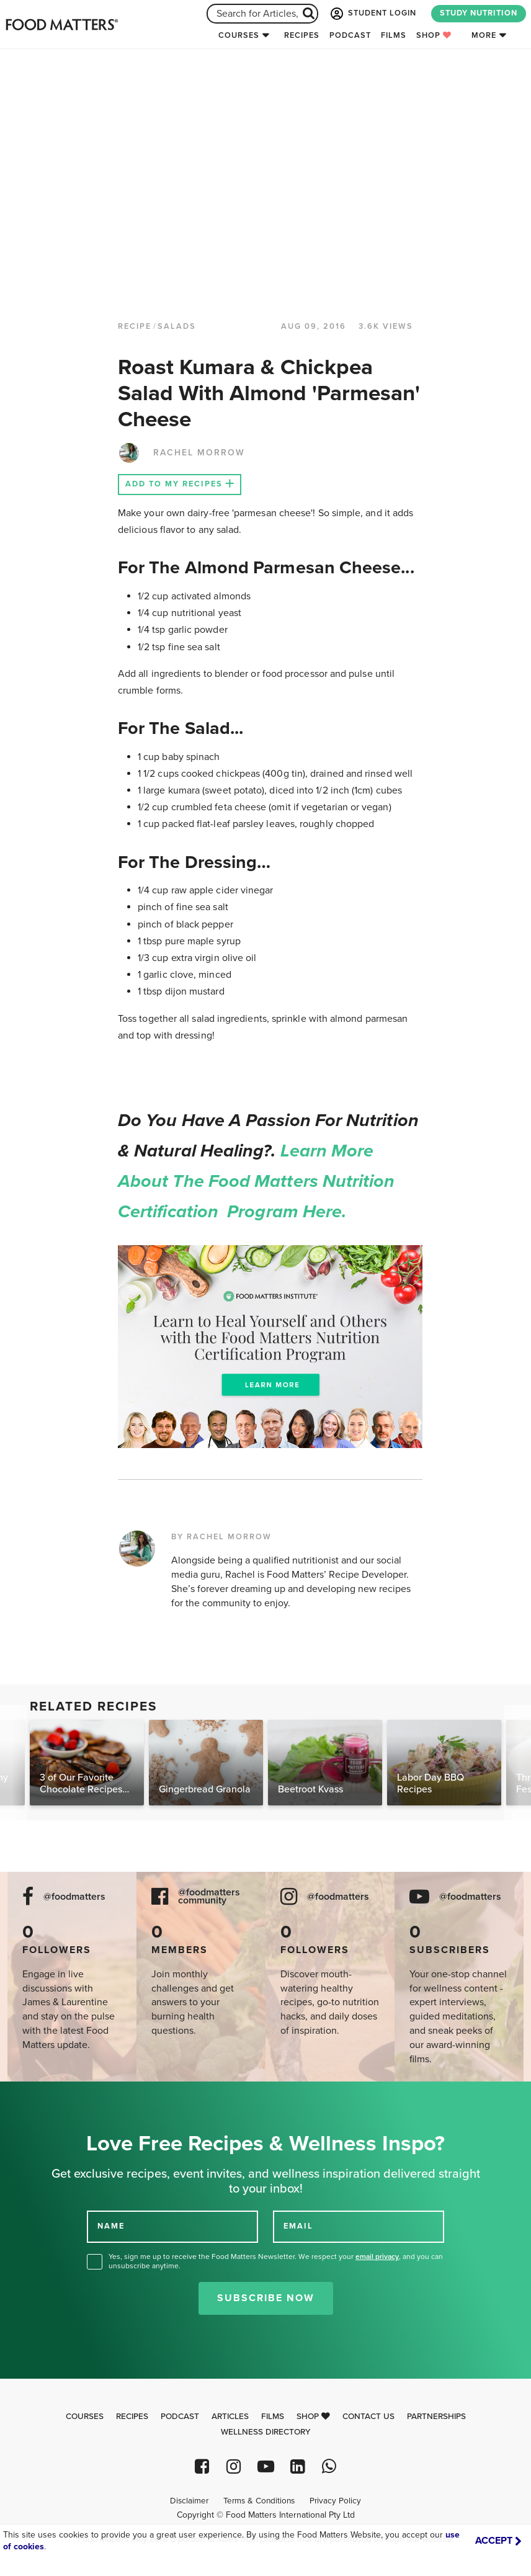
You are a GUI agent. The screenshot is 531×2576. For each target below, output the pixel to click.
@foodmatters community (209, 1897)
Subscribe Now (266, 2298)
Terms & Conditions (259, 2501)
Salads (177, 326)
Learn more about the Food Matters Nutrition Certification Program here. (256, 1181)
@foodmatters (74, 1897)
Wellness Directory (266, 2432)
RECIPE (134, 326)
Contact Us (368, 2417)
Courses (238, 35)
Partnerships (436, 2417)
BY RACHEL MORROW (221, 1537)
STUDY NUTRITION (478, 13)
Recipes (301, 35)
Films (393, 35)
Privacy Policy (335, 2501)
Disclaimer (189, 2501)
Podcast (350, 35)
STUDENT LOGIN (372, 13)
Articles (230, 2417)
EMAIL (298, 2226)
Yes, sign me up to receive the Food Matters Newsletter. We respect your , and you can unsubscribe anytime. (276, 2261)
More (483, 35)
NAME (111, 2226)
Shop (434, 35)
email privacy (377, 2256)
